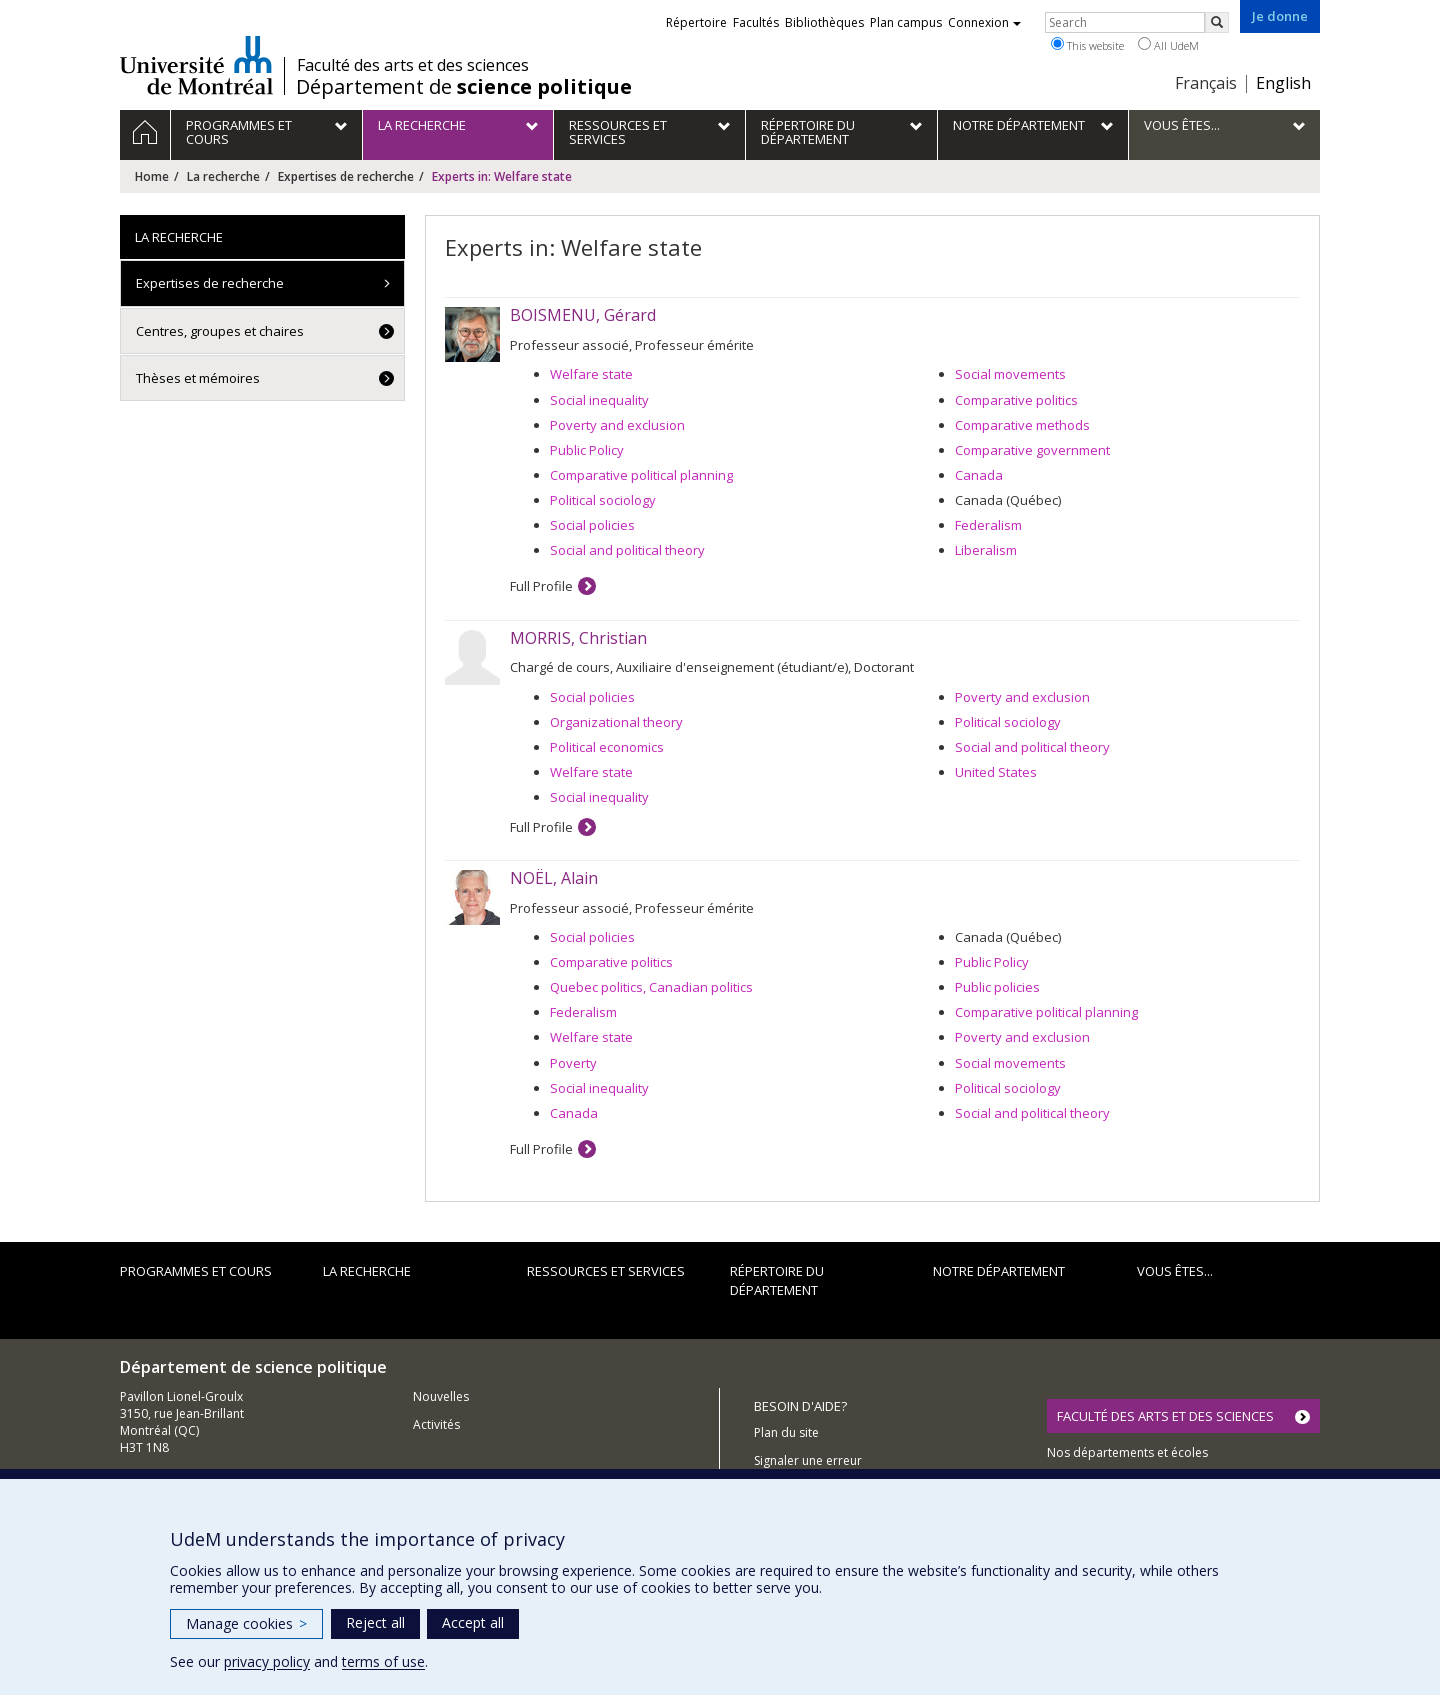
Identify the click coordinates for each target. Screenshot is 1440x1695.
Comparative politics (1016, 400)
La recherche (223, 176)
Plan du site (786, 1432)
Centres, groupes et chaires (220, 331)
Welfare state (591, 374)
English (1283, 83)
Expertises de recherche (346, 176)
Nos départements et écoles (1127, 1452)
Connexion (984, 22)
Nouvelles (441, 1396)
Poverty (573, 1063)
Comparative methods (1022, 425)
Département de (464, 87)
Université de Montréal (196, 65)
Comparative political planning (641, 475)
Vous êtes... (1175, 1271)
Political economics (607, 747)
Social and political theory (627, 550)
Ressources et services (606, 1271)
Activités (436, 1424)
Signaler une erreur (808, 1460)
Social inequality (599, 400)
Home (152, 176)
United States (996, 772)
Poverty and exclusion (617, 425)
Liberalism (986, 550)
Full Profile (541, 586)
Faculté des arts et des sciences (413, 65)
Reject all (375, 1622)
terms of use (383, 1661)
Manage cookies (246, 1623)
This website (1087, 45)
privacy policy (267, 1661)
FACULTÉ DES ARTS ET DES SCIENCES (1165, 1416)
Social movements (1010, 374)
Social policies (592, 525)
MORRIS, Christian (578, 638)
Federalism (988, 525)
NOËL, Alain (554, 878)
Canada (979, 475)
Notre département (999, 1271)
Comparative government (1032, 450)
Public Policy (587, 450)
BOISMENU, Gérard (583, 315)
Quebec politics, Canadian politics (651, 987)
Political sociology (603, 500)
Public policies (997, 987)
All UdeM (1168, 45)
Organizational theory (616, 722)
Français (1206, 83)
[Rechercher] (1217, 22)
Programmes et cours (196, 1271)
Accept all (473, 1622)
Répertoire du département (777, 1280)
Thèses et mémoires (198, 378)
